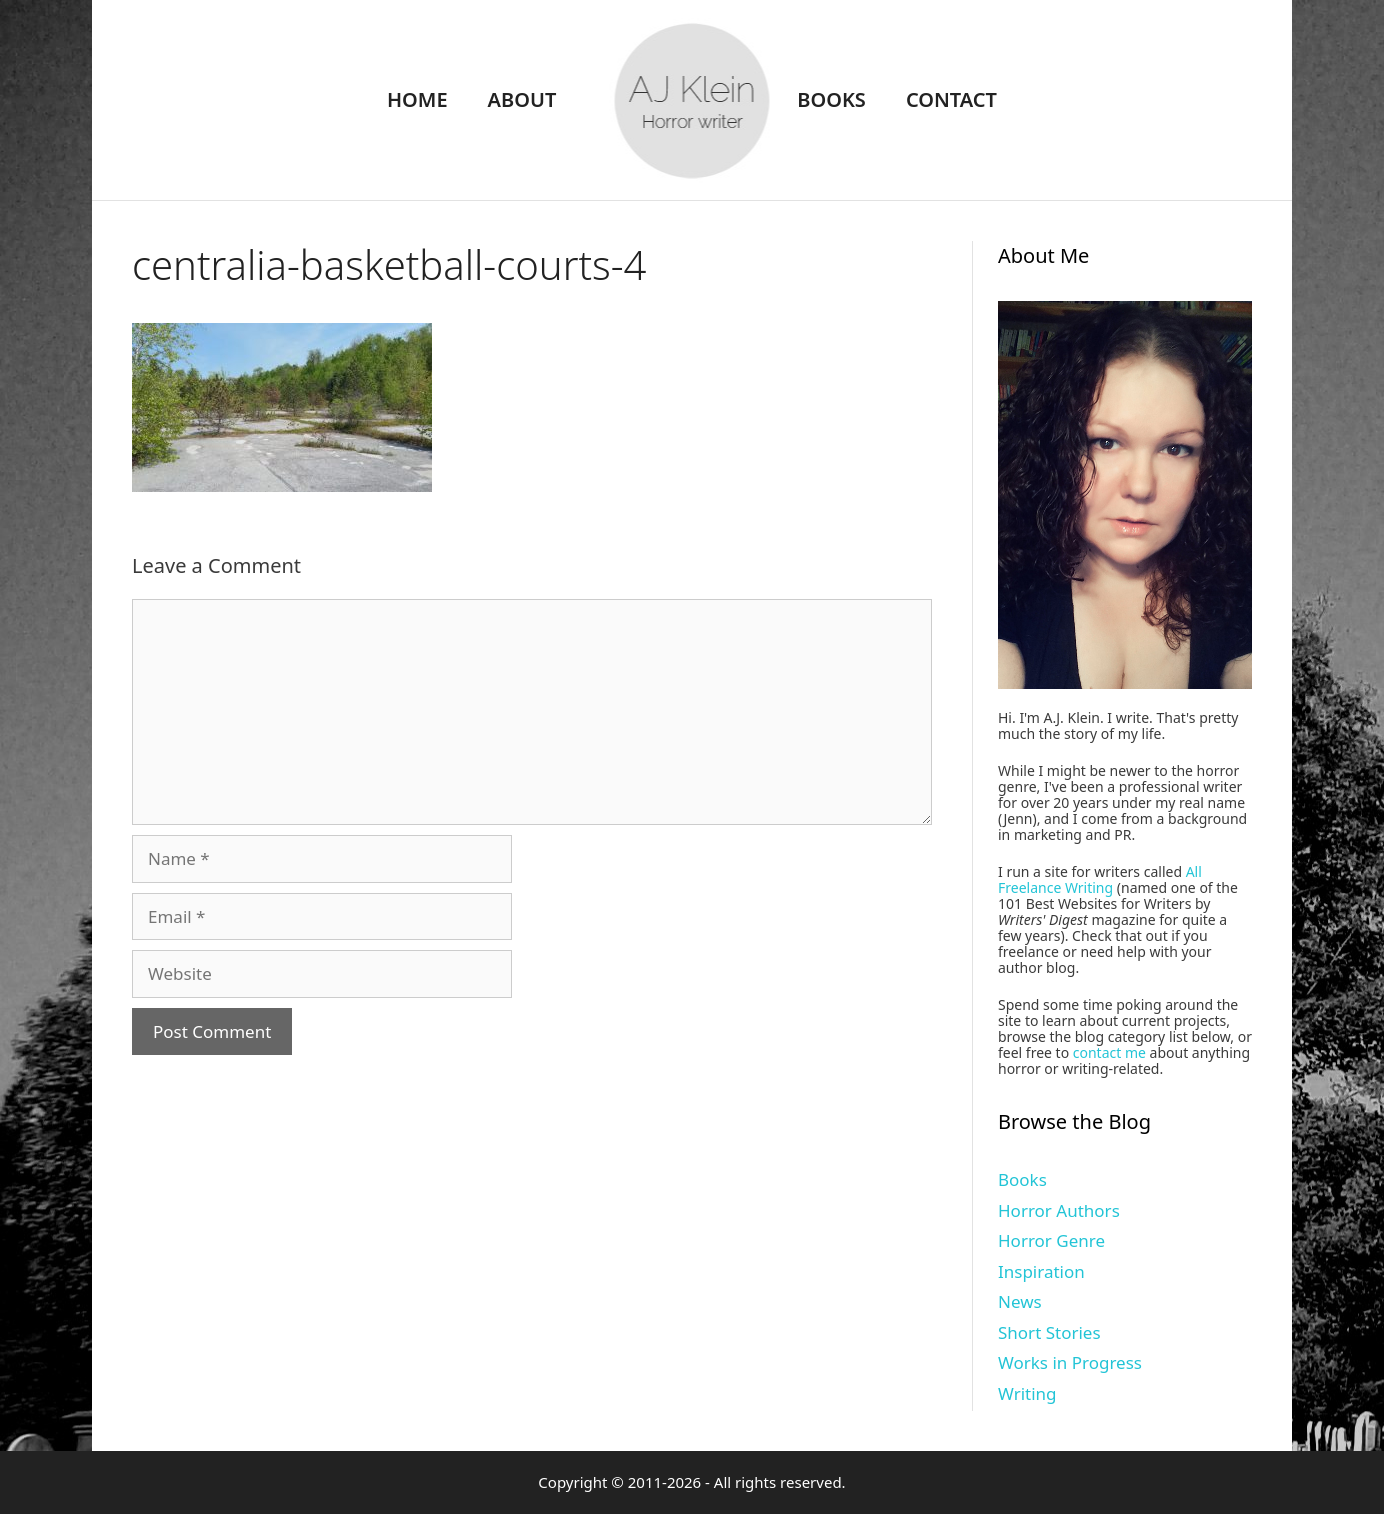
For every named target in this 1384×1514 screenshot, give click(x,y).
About (522, 99)
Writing (1027, 1393)
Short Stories (1049, 1332)
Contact (951, 99)
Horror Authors (1059, 1210)
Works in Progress (1070, 1362)
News (1020, 1301)
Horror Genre (1051, 1240)
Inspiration (1041, 1271)
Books (831, 99)
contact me (1109, 1052)
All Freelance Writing (1100, 879)
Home (417, 99)
